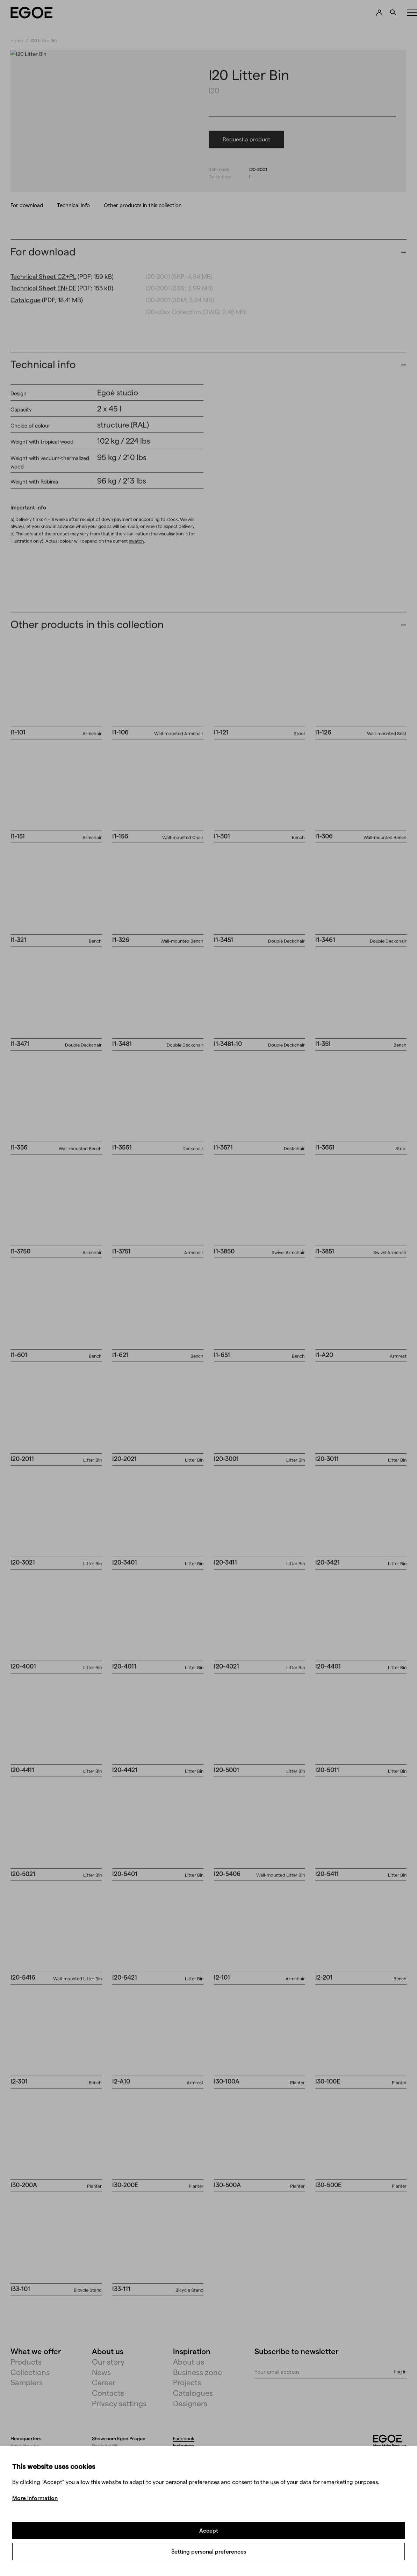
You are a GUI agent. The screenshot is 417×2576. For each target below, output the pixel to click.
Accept (208, 2530)
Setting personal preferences (208, 2551)
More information (35, 2497)
